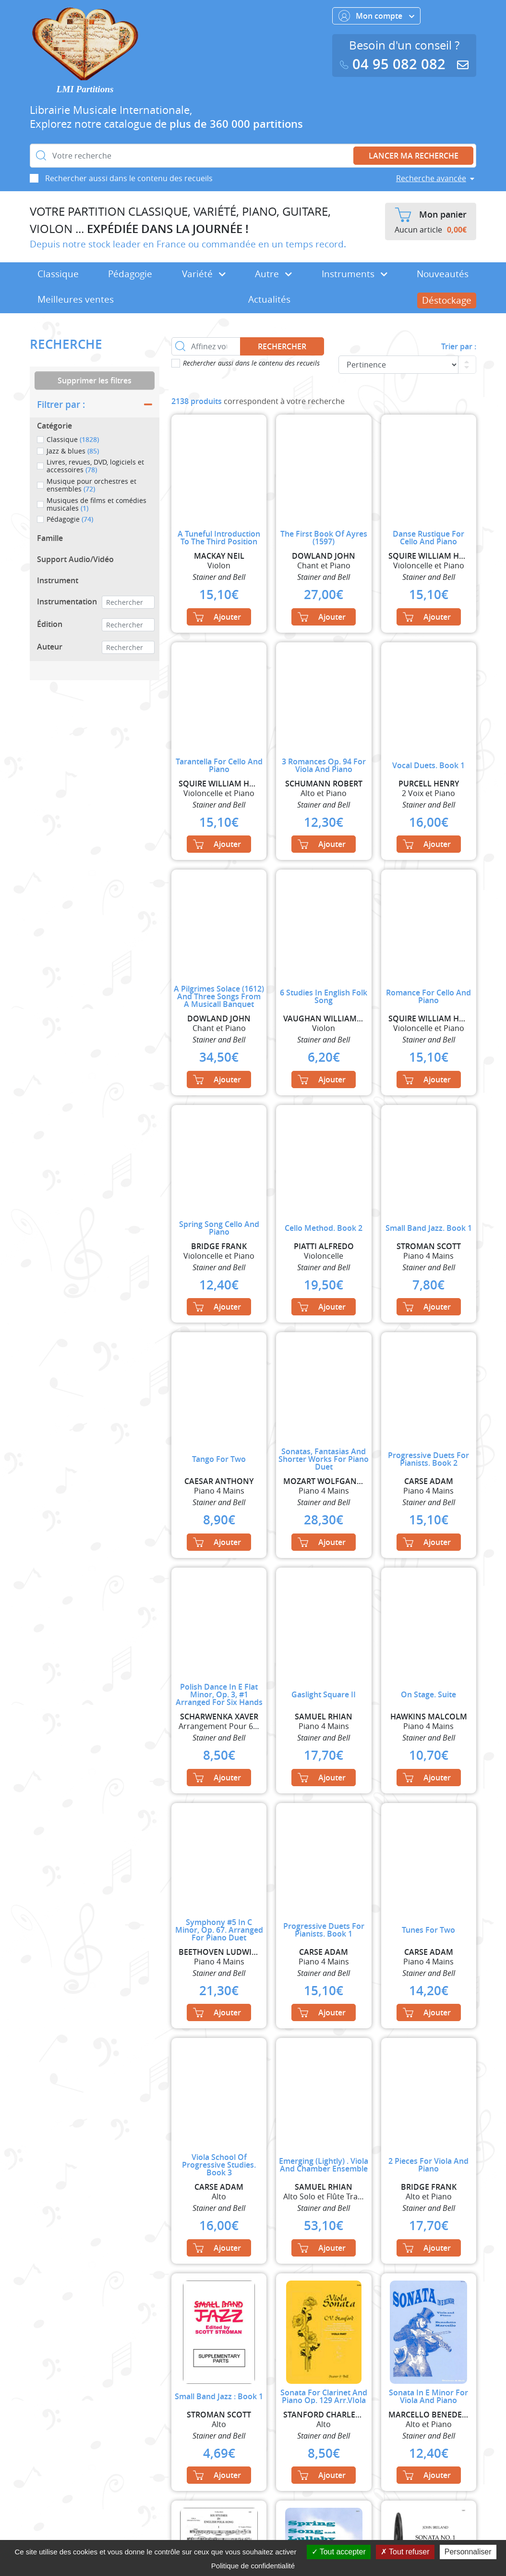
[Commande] (398, 365)
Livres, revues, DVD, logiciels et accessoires (95, 465)
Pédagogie (130, 274)
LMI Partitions (85, 89)
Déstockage (446, 300)
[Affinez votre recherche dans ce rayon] (206, 346)
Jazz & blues (73, 450)
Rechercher (282, 346)
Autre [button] (273, 274)
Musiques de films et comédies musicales (96, 504)
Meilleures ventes (75, 299)
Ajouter (217, 617)
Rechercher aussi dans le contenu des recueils (129, 178)
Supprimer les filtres (95, 380)
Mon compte (376, 16)
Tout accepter (339, 2552)
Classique (58, 274)
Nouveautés (443, 274)
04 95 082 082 (394, 64)
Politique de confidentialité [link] (253, 2566)
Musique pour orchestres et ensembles (91, 485)
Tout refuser (405, 2552)
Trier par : (458, 346)
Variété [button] (204, 274)
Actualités (269, 299)
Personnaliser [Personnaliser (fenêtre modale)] (468, 2552)
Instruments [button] (354, 274)
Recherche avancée (431, 178)
